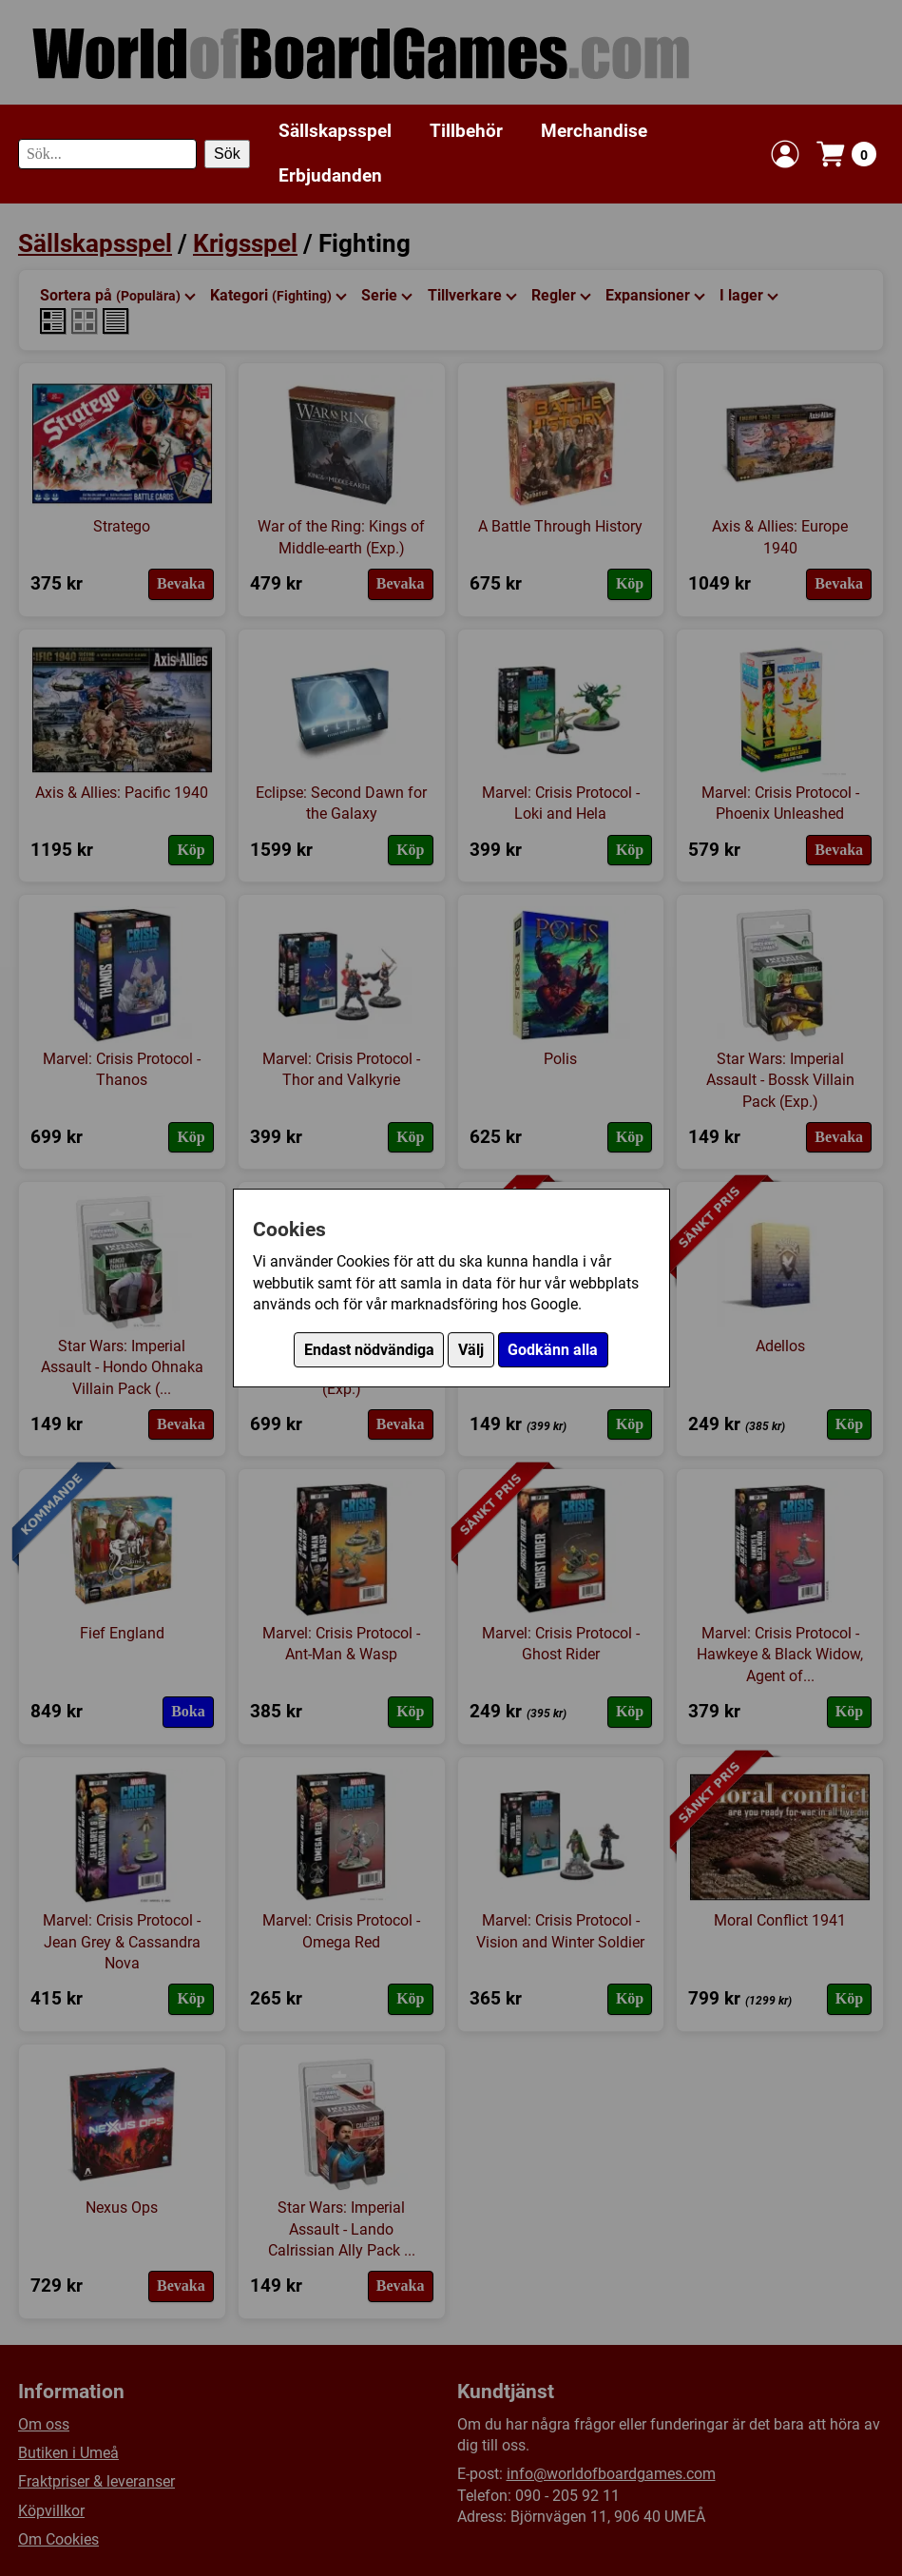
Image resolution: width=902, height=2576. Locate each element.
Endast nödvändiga (369, 1350)
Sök (227, 153)
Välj (471, 1350)
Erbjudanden (330, 175)
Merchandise (594, 131)
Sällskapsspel (335, 131)
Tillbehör (466, 131)
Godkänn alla (553, 1350)
